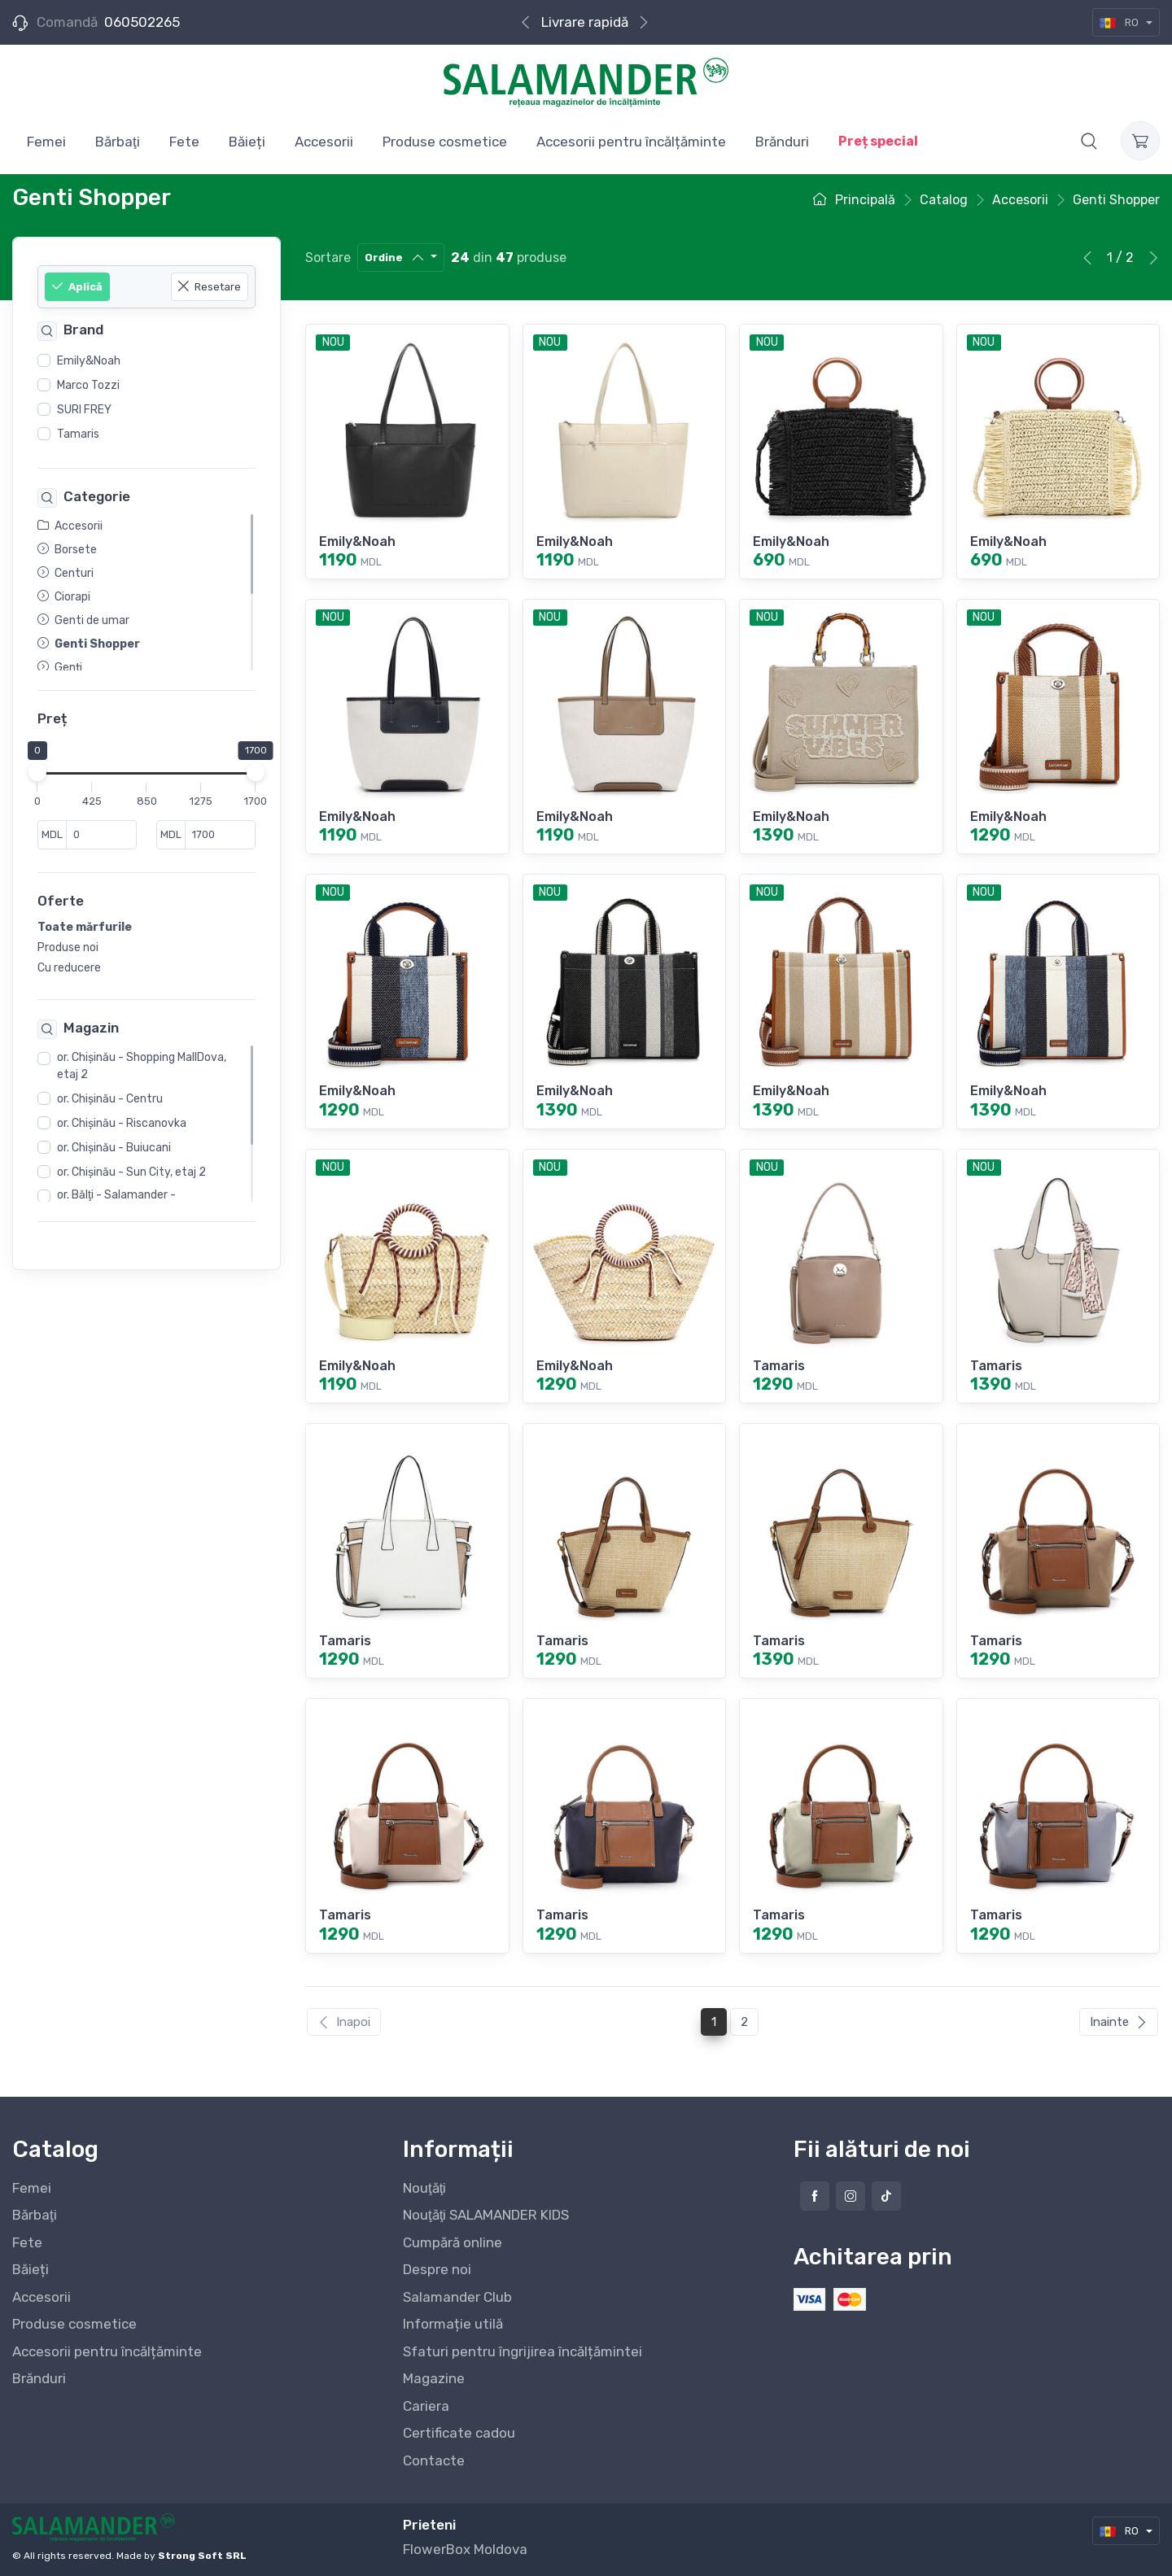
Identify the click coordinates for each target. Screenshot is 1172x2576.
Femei (31, 2188)
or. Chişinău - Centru (110, 1099)
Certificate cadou (459, 2433)
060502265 (142, 22)
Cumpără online (452, 2242)
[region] (146, 397)
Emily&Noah (88, 361)
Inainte (1119, 2022)
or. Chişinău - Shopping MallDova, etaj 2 (141, 1065)
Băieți (30, 2269)
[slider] (37, 773)
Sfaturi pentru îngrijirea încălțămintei (522, 2351)
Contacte (434, 2460)
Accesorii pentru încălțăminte (107, 2351)
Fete (27, 2242)
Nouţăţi (424, 2188)
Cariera (426, 2406)
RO (1120, 22)
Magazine (434, 2378)
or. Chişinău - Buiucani (114, 1148)
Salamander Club (457, 2297)
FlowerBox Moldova (465, 2549)
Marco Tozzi (88, 385)
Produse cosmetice (74, 2324)
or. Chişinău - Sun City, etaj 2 (131, 1172)
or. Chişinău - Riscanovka (121, 1123)
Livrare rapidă (584, 22)
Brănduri (39, 2378)
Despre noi (437, 2269)
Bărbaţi (34, 2215)
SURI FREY (84, 410)
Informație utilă (453, 2324)
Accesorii (41, 2297)
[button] (1089, 140)
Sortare (328, 257)
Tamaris (78, 434)
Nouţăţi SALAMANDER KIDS (486, 2215)
